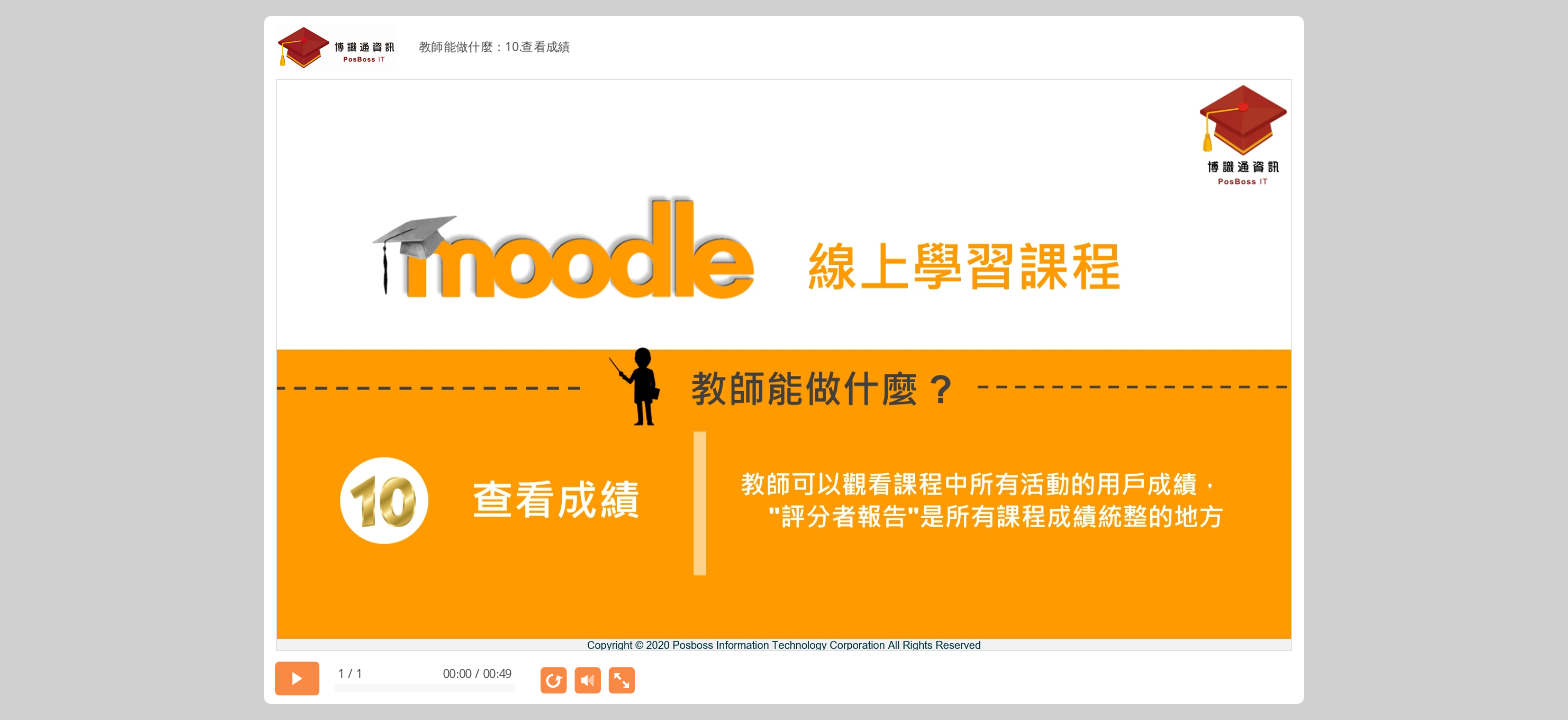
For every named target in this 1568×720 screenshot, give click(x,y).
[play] (297, 678)
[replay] (554, 680)
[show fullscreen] (622, 680)
